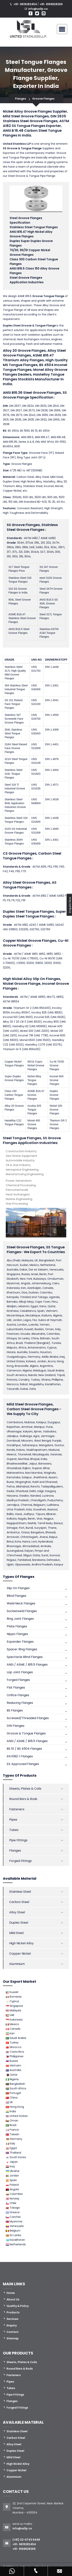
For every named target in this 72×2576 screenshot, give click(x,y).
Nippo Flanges (17, 1634)
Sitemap (13, 2338)
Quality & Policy (18, 2306)
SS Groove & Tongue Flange (22, 148)
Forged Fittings (20, 1861)
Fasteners (16, 1809)
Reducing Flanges (20, 1703)
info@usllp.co (38, 9)
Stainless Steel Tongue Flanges (34, 227)
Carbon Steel (19, 1902)
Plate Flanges (17, 1626)
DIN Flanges (15, 1726)
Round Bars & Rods (23, 1799)
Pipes (13, 1819)
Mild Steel (16, 1933)
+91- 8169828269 (51, 4)
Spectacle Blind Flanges (25, 1657)
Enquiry (12, 2325)
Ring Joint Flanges (20, 1618)
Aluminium (17, 1964)
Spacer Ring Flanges (22, 1649)
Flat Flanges (16, 1687)
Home (11, 2293)
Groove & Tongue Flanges (26, 1733)
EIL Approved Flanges (23, 1764)
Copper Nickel (20, 1953)
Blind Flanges (16, 1596)
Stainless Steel (20, 1891)
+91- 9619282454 (25, 4)
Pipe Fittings (18, 1840)
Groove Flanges (43, 99)
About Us (13, 2299)
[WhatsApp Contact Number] (12, 2571)
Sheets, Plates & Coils (25, 1788)
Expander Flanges (20, 1641)
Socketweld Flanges (22, 1611)
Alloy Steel (17, 1912)
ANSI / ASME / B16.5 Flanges (27, 1664)
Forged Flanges (18, 1680)
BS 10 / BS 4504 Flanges (24, 1748)
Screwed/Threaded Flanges (28, 1718)
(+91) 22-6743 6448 (26, 2540)
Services (12, 2319)
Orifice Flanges (18, 1695)
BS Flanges (15, 1710)
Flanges (20, 99)
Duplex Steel (18, 1922)
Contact (13, 2332)
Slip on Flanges (18, 1588)
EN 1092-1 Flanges (20, 1756)
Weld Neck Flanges (21, 1603)
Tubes (13, 1830)
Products (13, 2312)
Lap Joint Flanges (20, 1672)
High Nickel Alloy (21, 1943)
